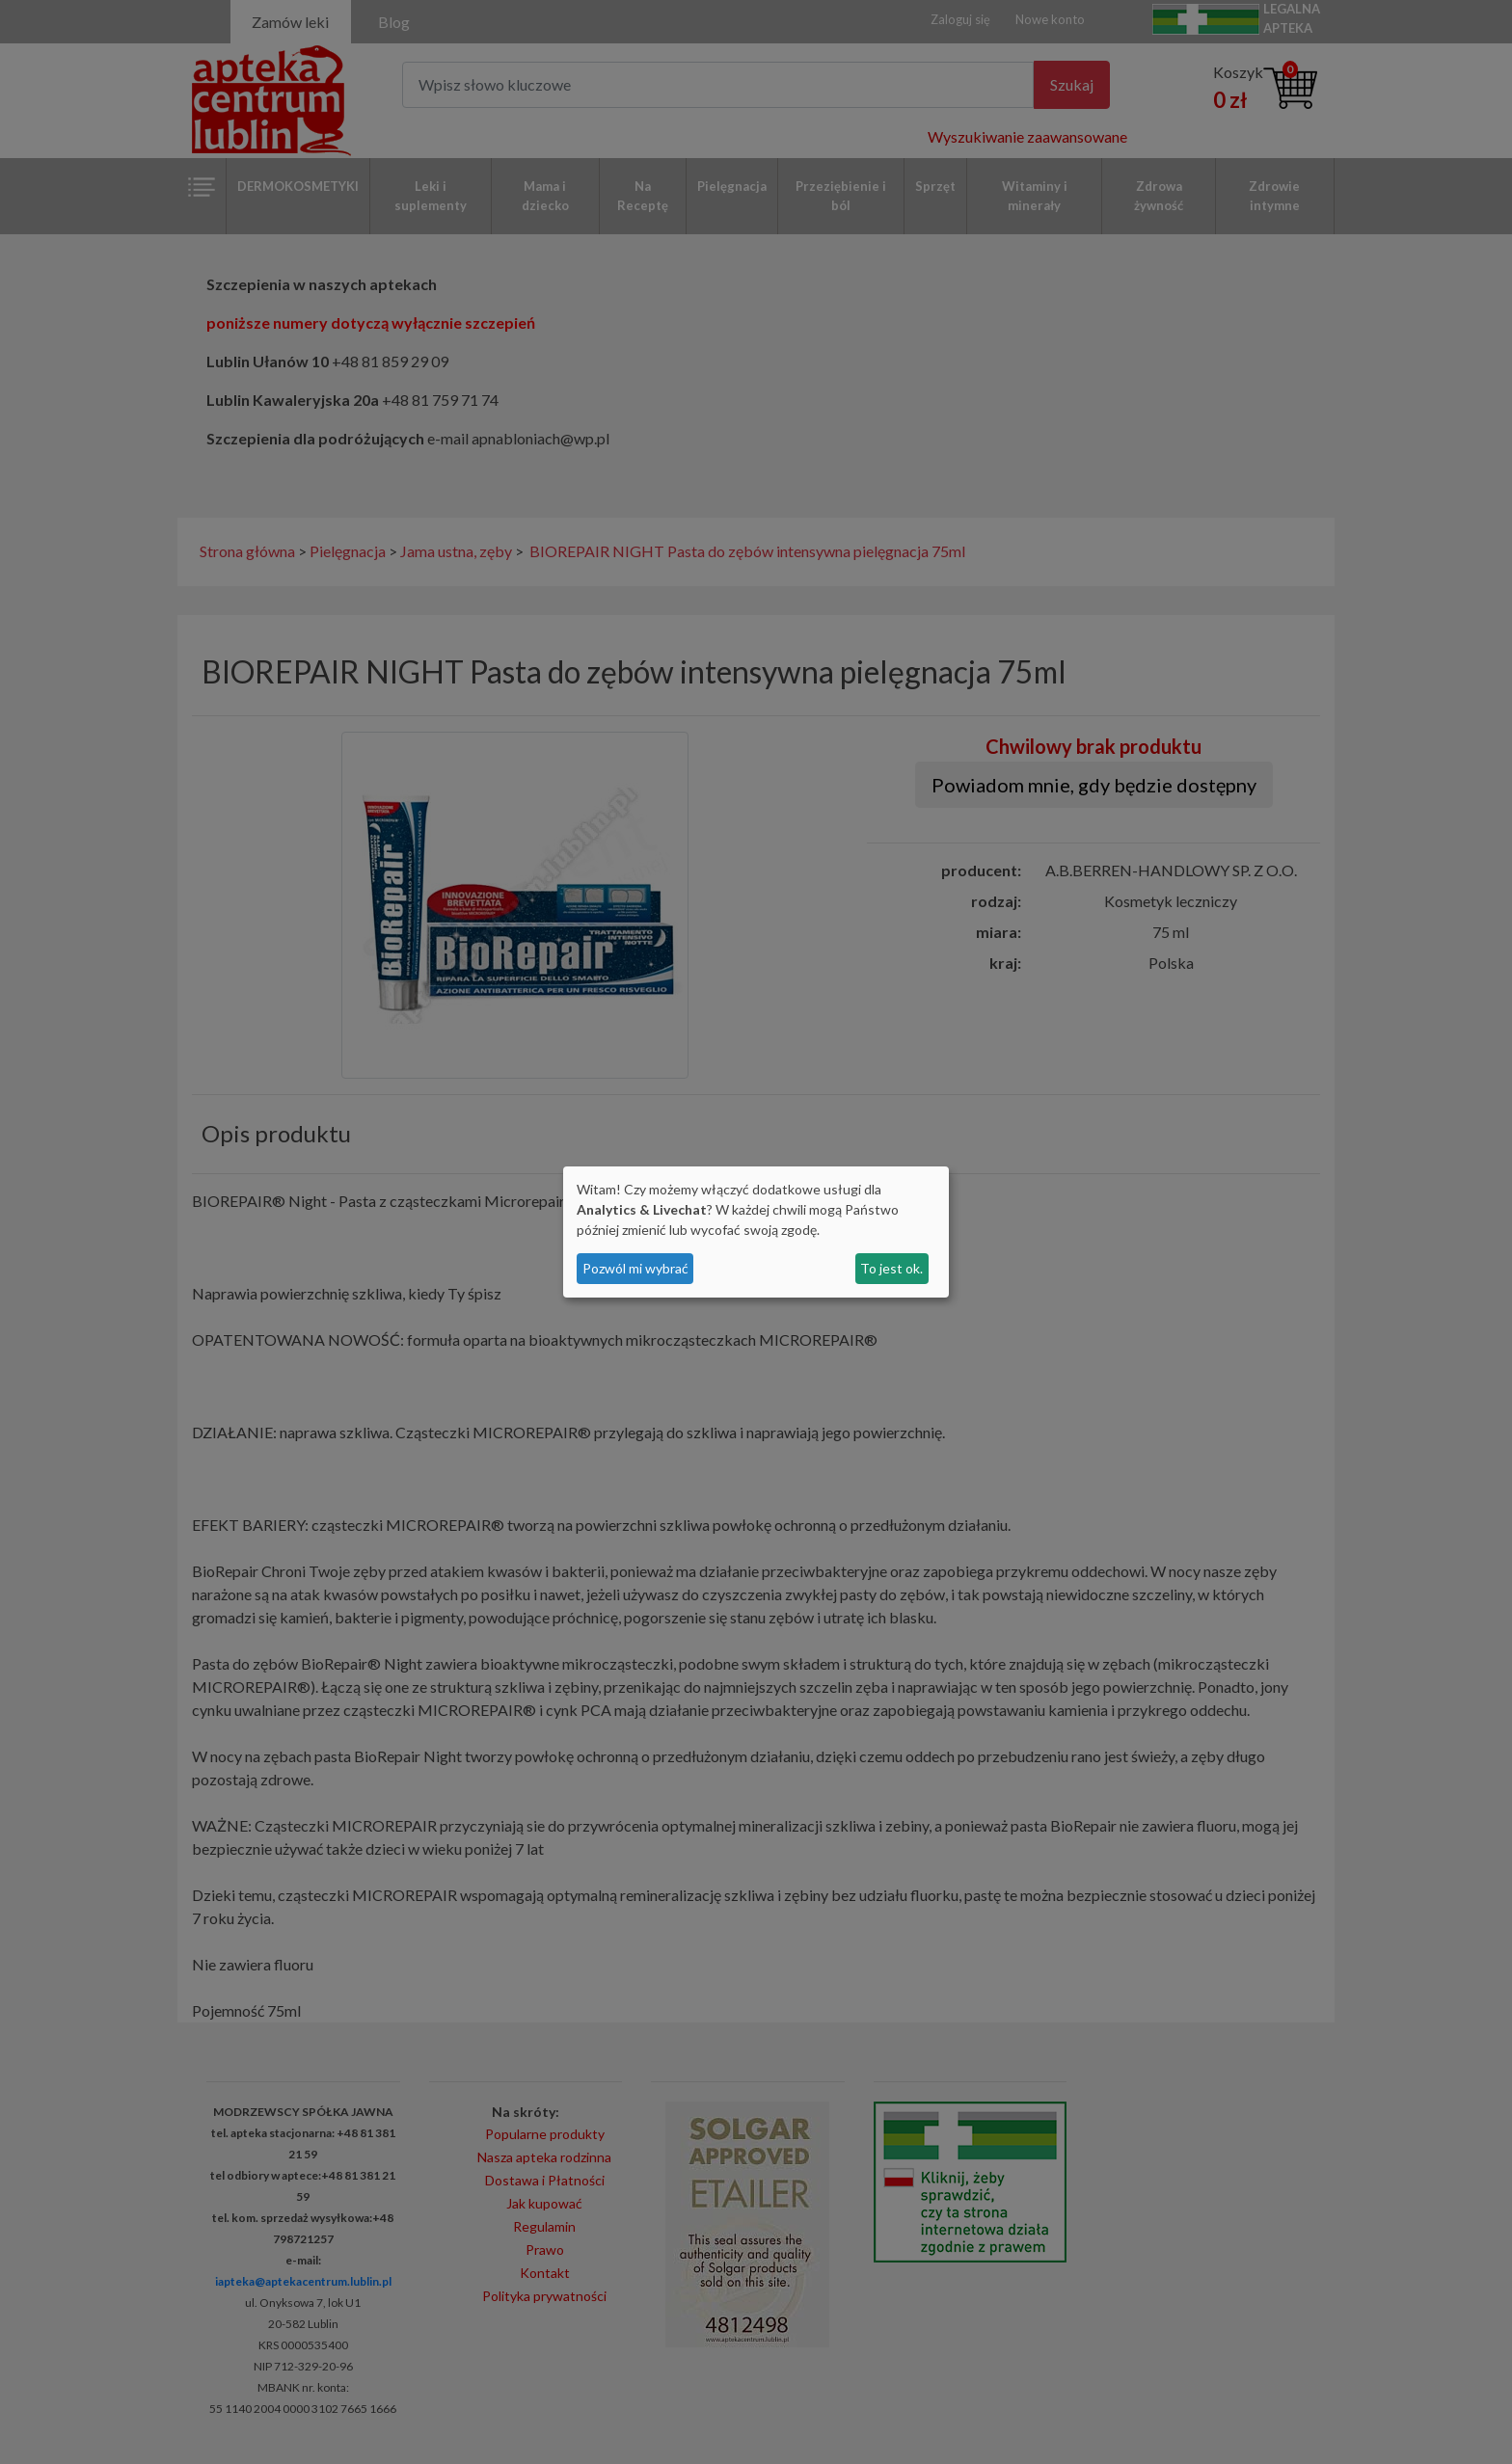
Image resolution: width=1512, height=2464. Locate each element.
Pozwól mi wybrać (635, 1268)
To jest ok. (891, 1268)
